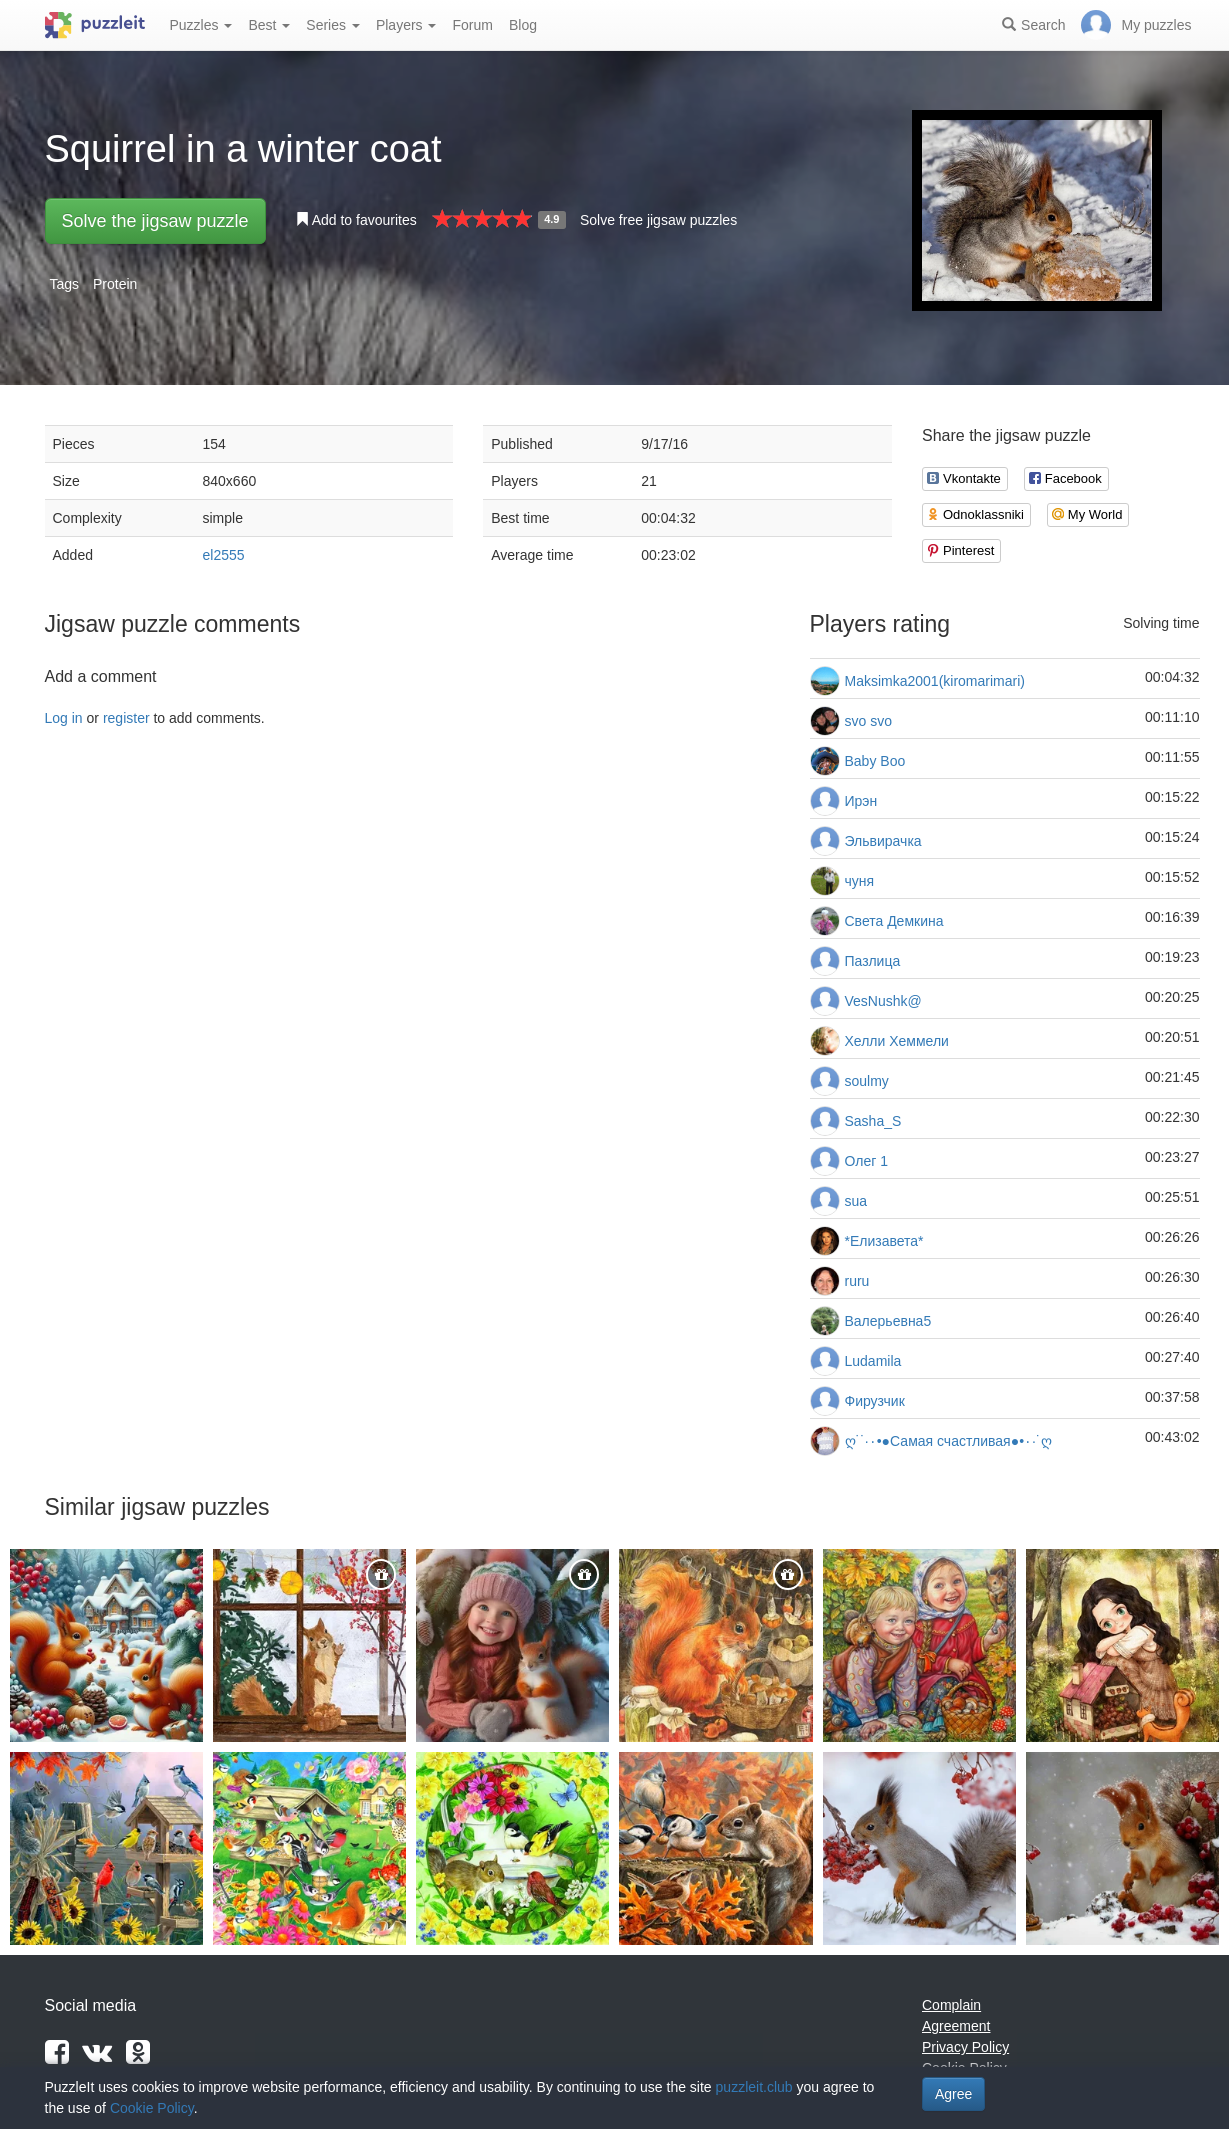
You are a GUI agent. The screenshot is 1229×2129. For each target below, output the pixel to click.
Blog (523, 25)
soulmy (867, 1081)
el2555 (224, 555)
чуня (860, 881)
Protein (115, 284)
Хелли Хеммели (897, 1041)
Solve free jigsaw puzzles (658, 220)
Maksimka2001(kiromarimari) (935, 681)
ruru (857, 1281)
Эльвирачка (883, 841)
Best (269, 25)
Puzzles (201, 25)
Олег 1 (866, 1161)
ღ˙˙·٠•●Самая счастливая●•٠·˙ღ (948, 1441)
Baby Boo (875, 761)
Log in (64, 718)
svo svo (868, 721)
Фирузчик (875, 1401)
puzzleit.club (754, 2087)
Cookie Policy (152, 2108)
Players (406, 25)
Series (333, 25)
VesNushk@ (883, 1001)
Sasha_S (873, 1121)
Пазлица (873, 961)
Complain (951, 2005)
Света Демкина (894, 921)
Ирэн (861, 801)
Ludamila (873, 1361)
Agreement (956, 2026)
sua (856, 1201)
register (126, 718)
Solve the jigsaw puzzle (155, 221)
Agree (953, 2094)
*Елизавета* (884, 1241)
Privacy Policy (965, 2047)
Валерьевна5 (888, 1321)
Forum (472, 25)
